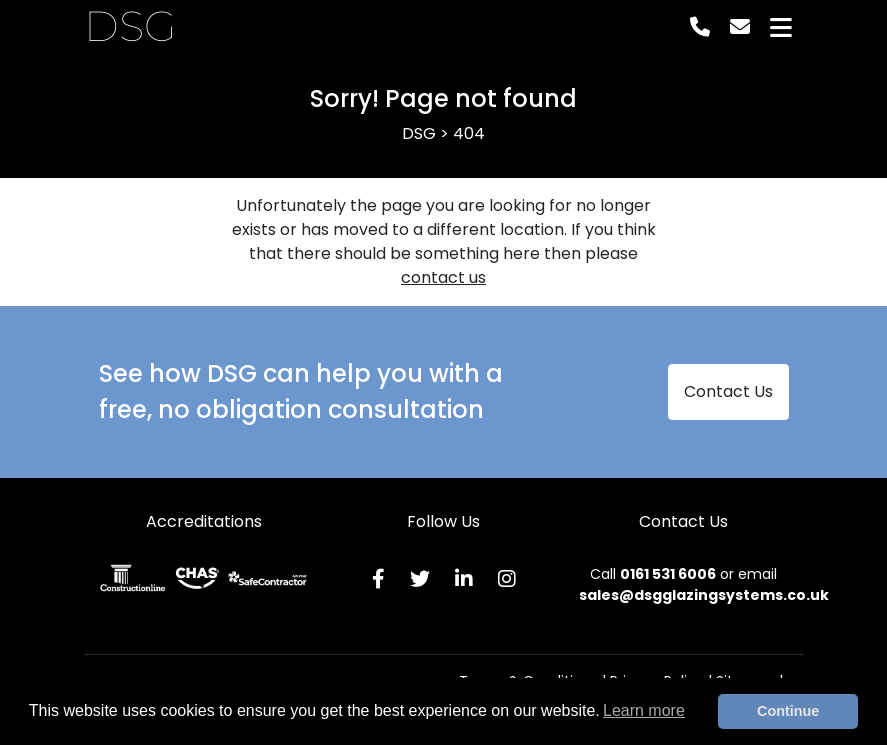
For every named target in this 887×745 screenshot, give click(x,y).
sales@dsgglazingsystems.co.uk (704, 595)
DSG (130, 27)
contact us (443, 277)
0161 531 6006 (668, 574)
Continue (788, 711)
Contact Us (728, 391)
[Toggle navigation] (781, 27)
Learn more (644, 710)
